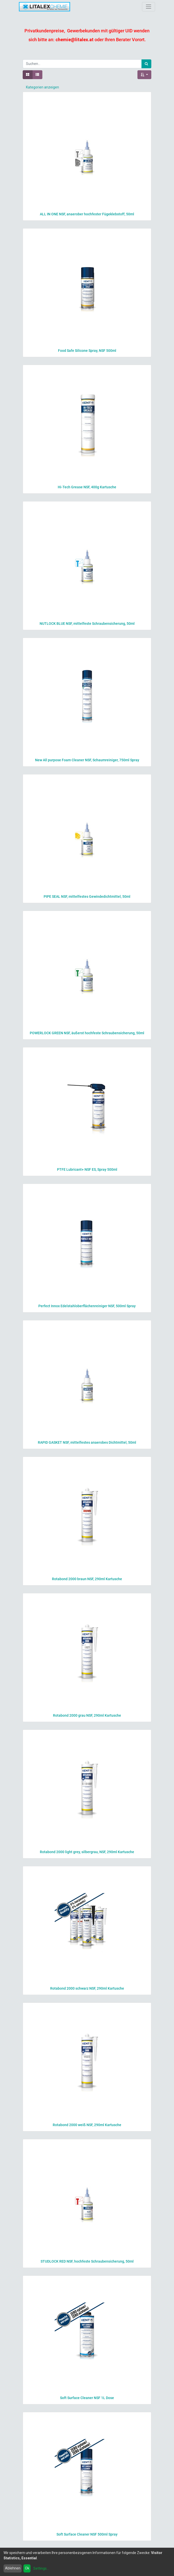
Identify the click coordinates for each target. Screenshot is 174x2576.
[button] (144, 74)
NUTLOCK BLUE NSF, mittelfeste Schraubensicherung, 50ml (87, 624)
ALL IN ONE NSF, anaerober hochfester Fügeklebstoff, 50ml (87, 214)
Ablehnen (12, 2568)
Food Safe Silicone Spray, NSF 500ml (87, 351)
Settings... (41, 2568)
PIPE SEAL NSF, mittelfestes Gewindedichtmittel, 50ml (87, 896)
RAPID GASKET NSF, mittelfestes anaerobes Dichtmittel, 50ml (87, 1442)
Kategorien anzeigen (42, 87)
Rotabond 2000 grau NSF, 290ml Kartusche (87, 1715)
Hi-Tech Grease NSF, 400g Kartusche (87, 487)
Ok (27, 2568)
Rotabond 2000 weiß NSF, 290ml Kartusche (87, 2125)
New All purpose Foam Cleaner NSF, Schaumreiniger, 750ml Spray (87, 760)
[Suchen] (146, 63)
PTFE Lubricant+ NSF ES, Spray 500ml (87, 1169)
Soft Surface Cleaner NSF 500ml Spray (87, 2534)
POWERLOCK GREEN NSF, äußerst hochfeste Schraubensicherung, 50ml (87, 1033)
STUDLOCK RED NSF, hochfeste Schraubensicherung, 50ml (87, 2261)
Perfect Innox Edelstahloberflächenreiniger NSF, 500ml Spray (87, 1306)
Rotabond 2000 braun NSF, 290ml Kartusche (87, 1579)
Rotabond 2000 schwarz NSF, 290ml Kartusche (87, 1988)
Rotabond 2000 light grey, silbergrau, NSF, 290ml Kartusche (87, 1852)
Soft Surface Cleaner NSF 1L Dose (87, 2398)
